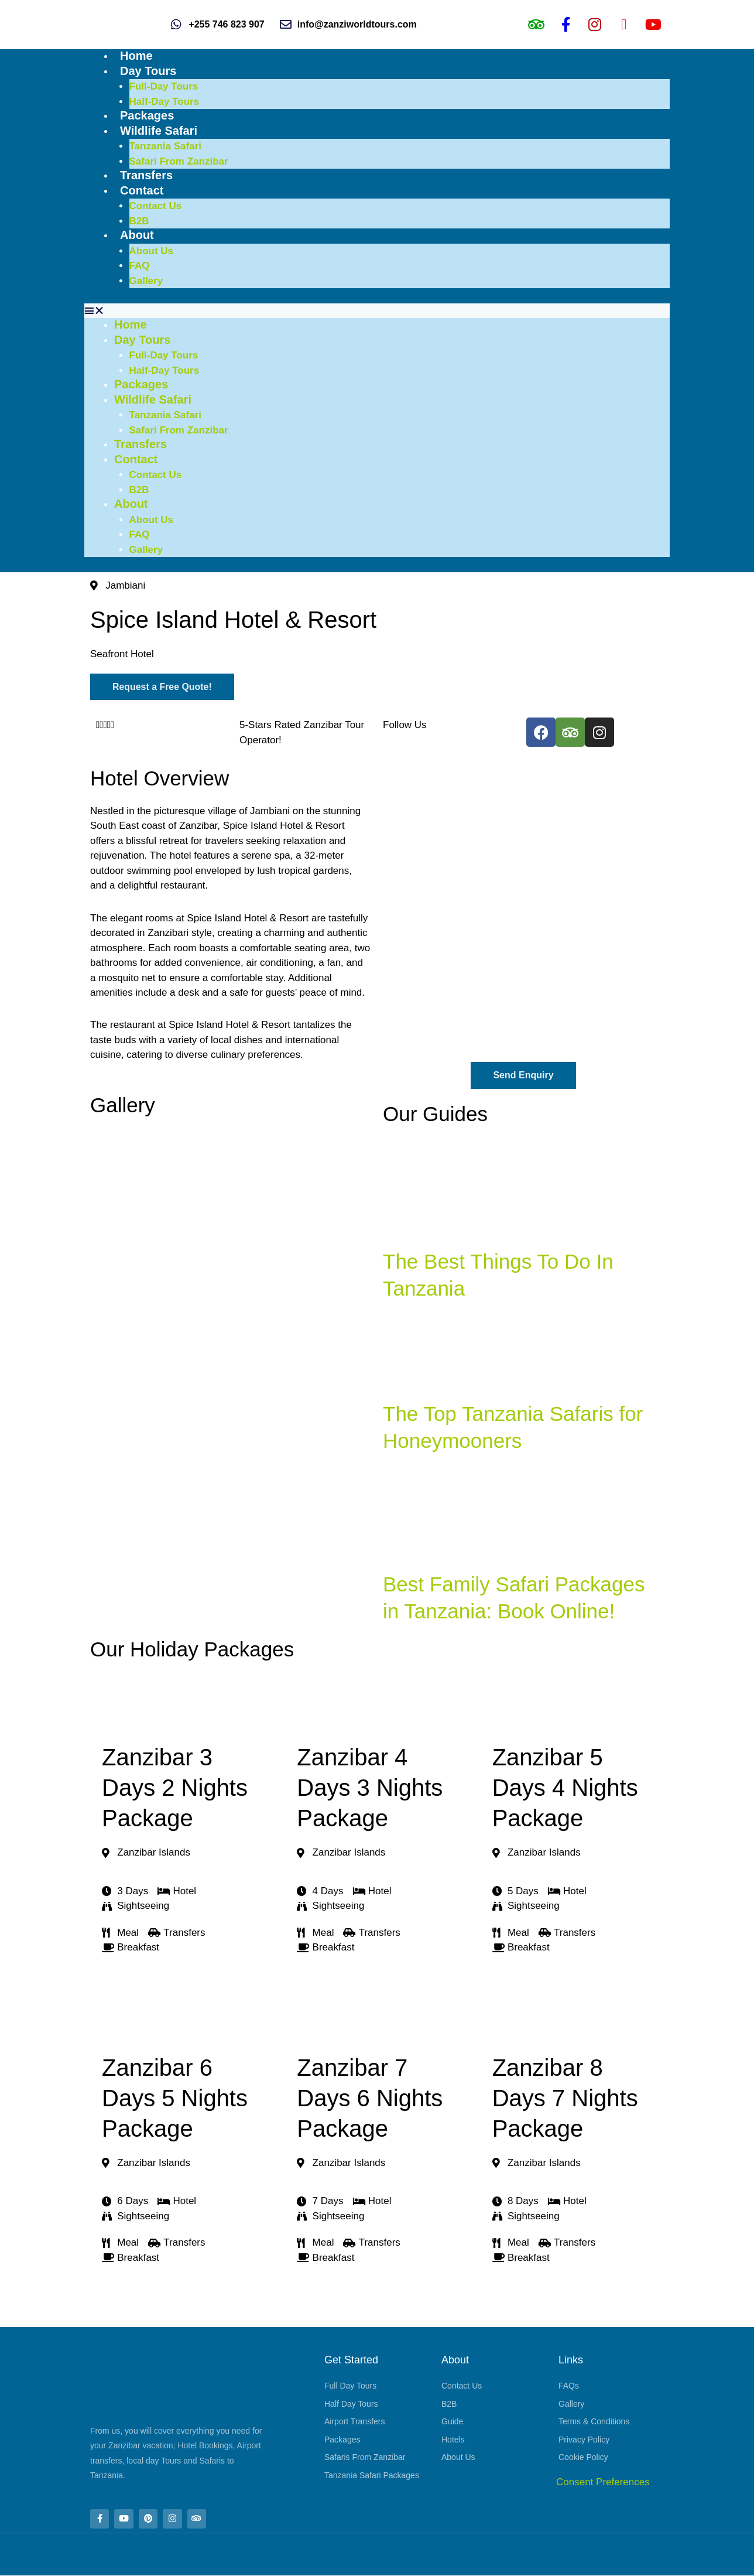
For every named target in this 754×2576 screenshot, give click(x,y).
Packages (147, 115)
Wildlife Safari (158, 130)
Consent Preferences (603, 2482)
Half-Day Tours (164, 101)
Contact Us (155, 205)
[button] (377, 311)
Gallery (146, 280)
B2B (139, 221)
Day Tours (148, 70)
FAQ (139, 265)
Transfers (146, 175)
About (137, 234)
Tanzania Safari (165, 146)
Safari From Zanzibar (178, 161)
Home (136, 55)
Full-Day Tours (163, 86)
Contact (141, 190)
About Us (151, 251)
